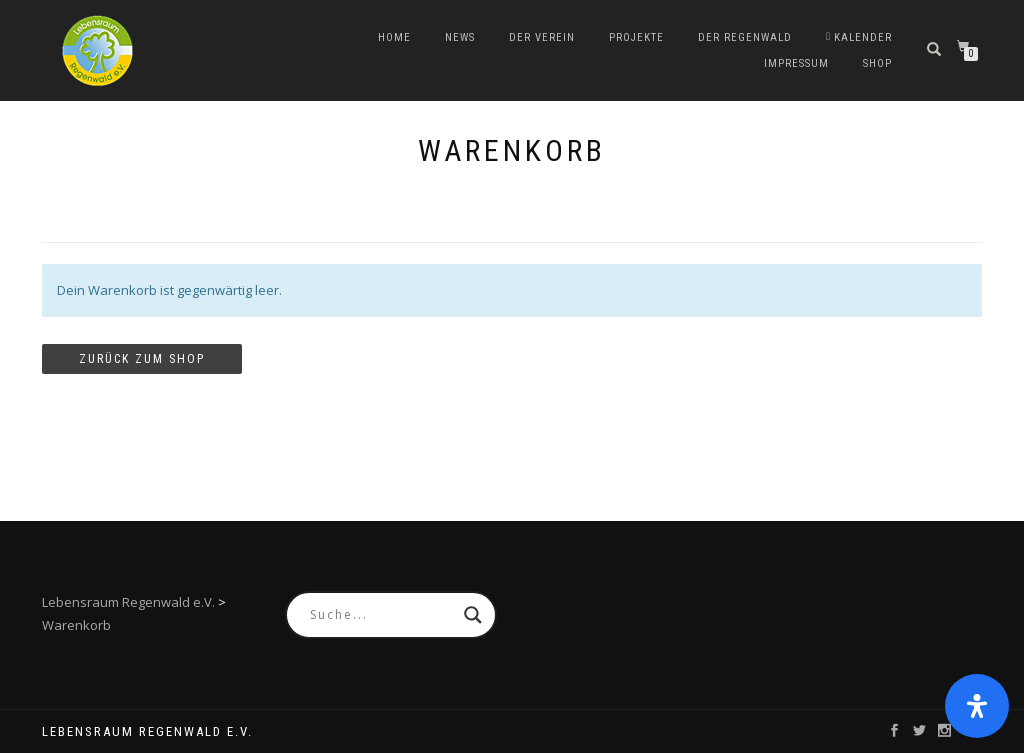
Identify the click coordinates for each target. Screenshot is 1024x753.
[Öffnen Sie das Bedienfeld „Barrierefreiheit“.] (977, 706)
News (460, 37)
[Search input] (382, 615)
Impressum (796, 63)
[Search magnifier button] (473, 615)
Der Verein (542, 37)
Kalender (859, 37)
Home (394, 37)
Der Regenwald (745, 37)
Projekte (636, 37)
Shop (877, 63)
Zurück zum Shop (142, 359)
